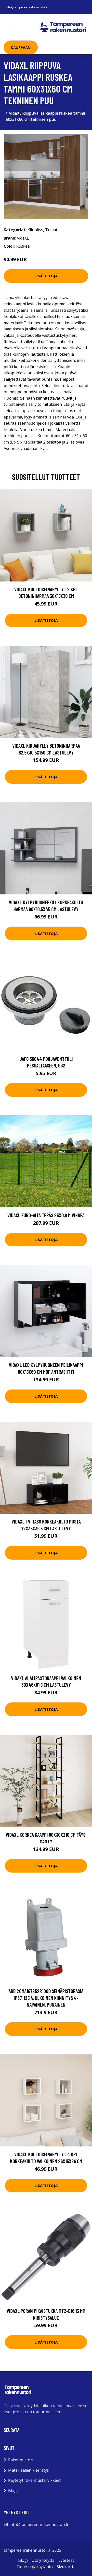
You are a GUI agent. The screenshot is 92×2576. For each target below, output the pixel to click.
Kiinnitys (35, 229)
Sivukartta (66, 2566)
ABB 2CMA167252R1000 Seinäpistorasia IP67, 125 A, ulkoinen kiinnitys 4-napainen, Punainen (46, 1998)
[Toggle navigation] (10, 27)
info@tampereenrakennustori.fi (27, 7)
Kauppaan (21, 47)
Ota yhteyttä (43, 2560)
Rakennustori (20, 2460)
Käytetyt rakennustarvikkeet (34, 2480)
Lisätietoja (46, 275)
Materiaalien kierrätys (28, 2470)
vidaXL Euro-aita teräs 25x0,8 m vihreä (46, 1215)
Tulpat (51, 229)
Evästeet (66, 2560)
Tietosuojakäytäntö (34, 2566)
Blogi (13, 2490)
